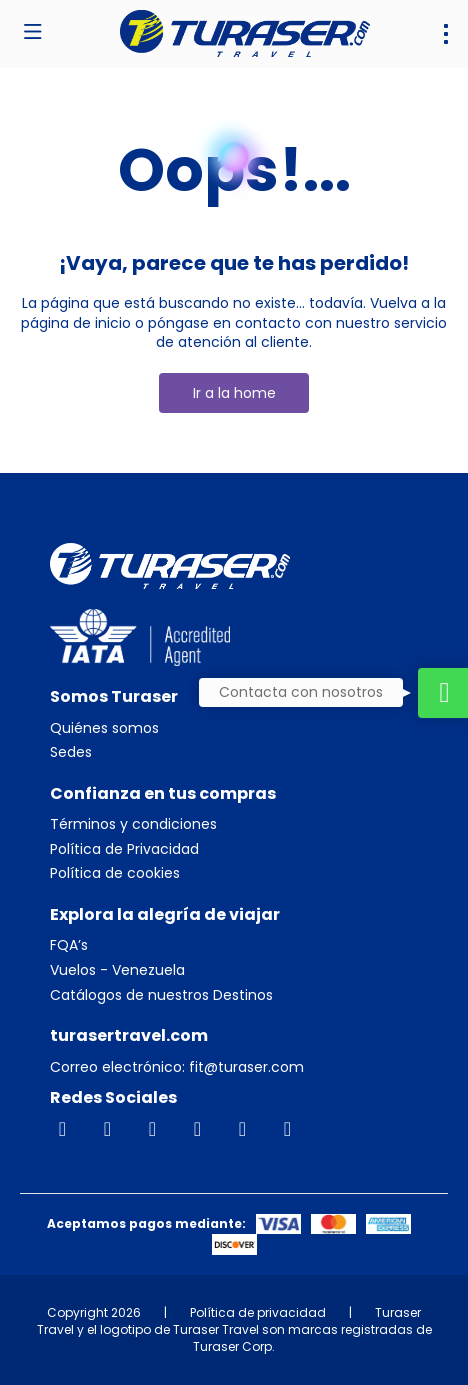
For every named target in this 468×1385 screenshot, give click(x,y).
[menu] (446, 34)
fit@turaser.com (244, 1067)
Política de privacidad (258, 1312)
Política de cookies (115, 873)
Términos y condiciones (133, 824)
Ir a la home (234, 393)
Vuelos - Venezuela (117, 970)
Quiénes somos (104, 728)
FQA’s (69, 945)
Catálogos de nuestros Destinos (161, 995)
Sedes (71, 752)
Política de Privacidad (124, 849)
